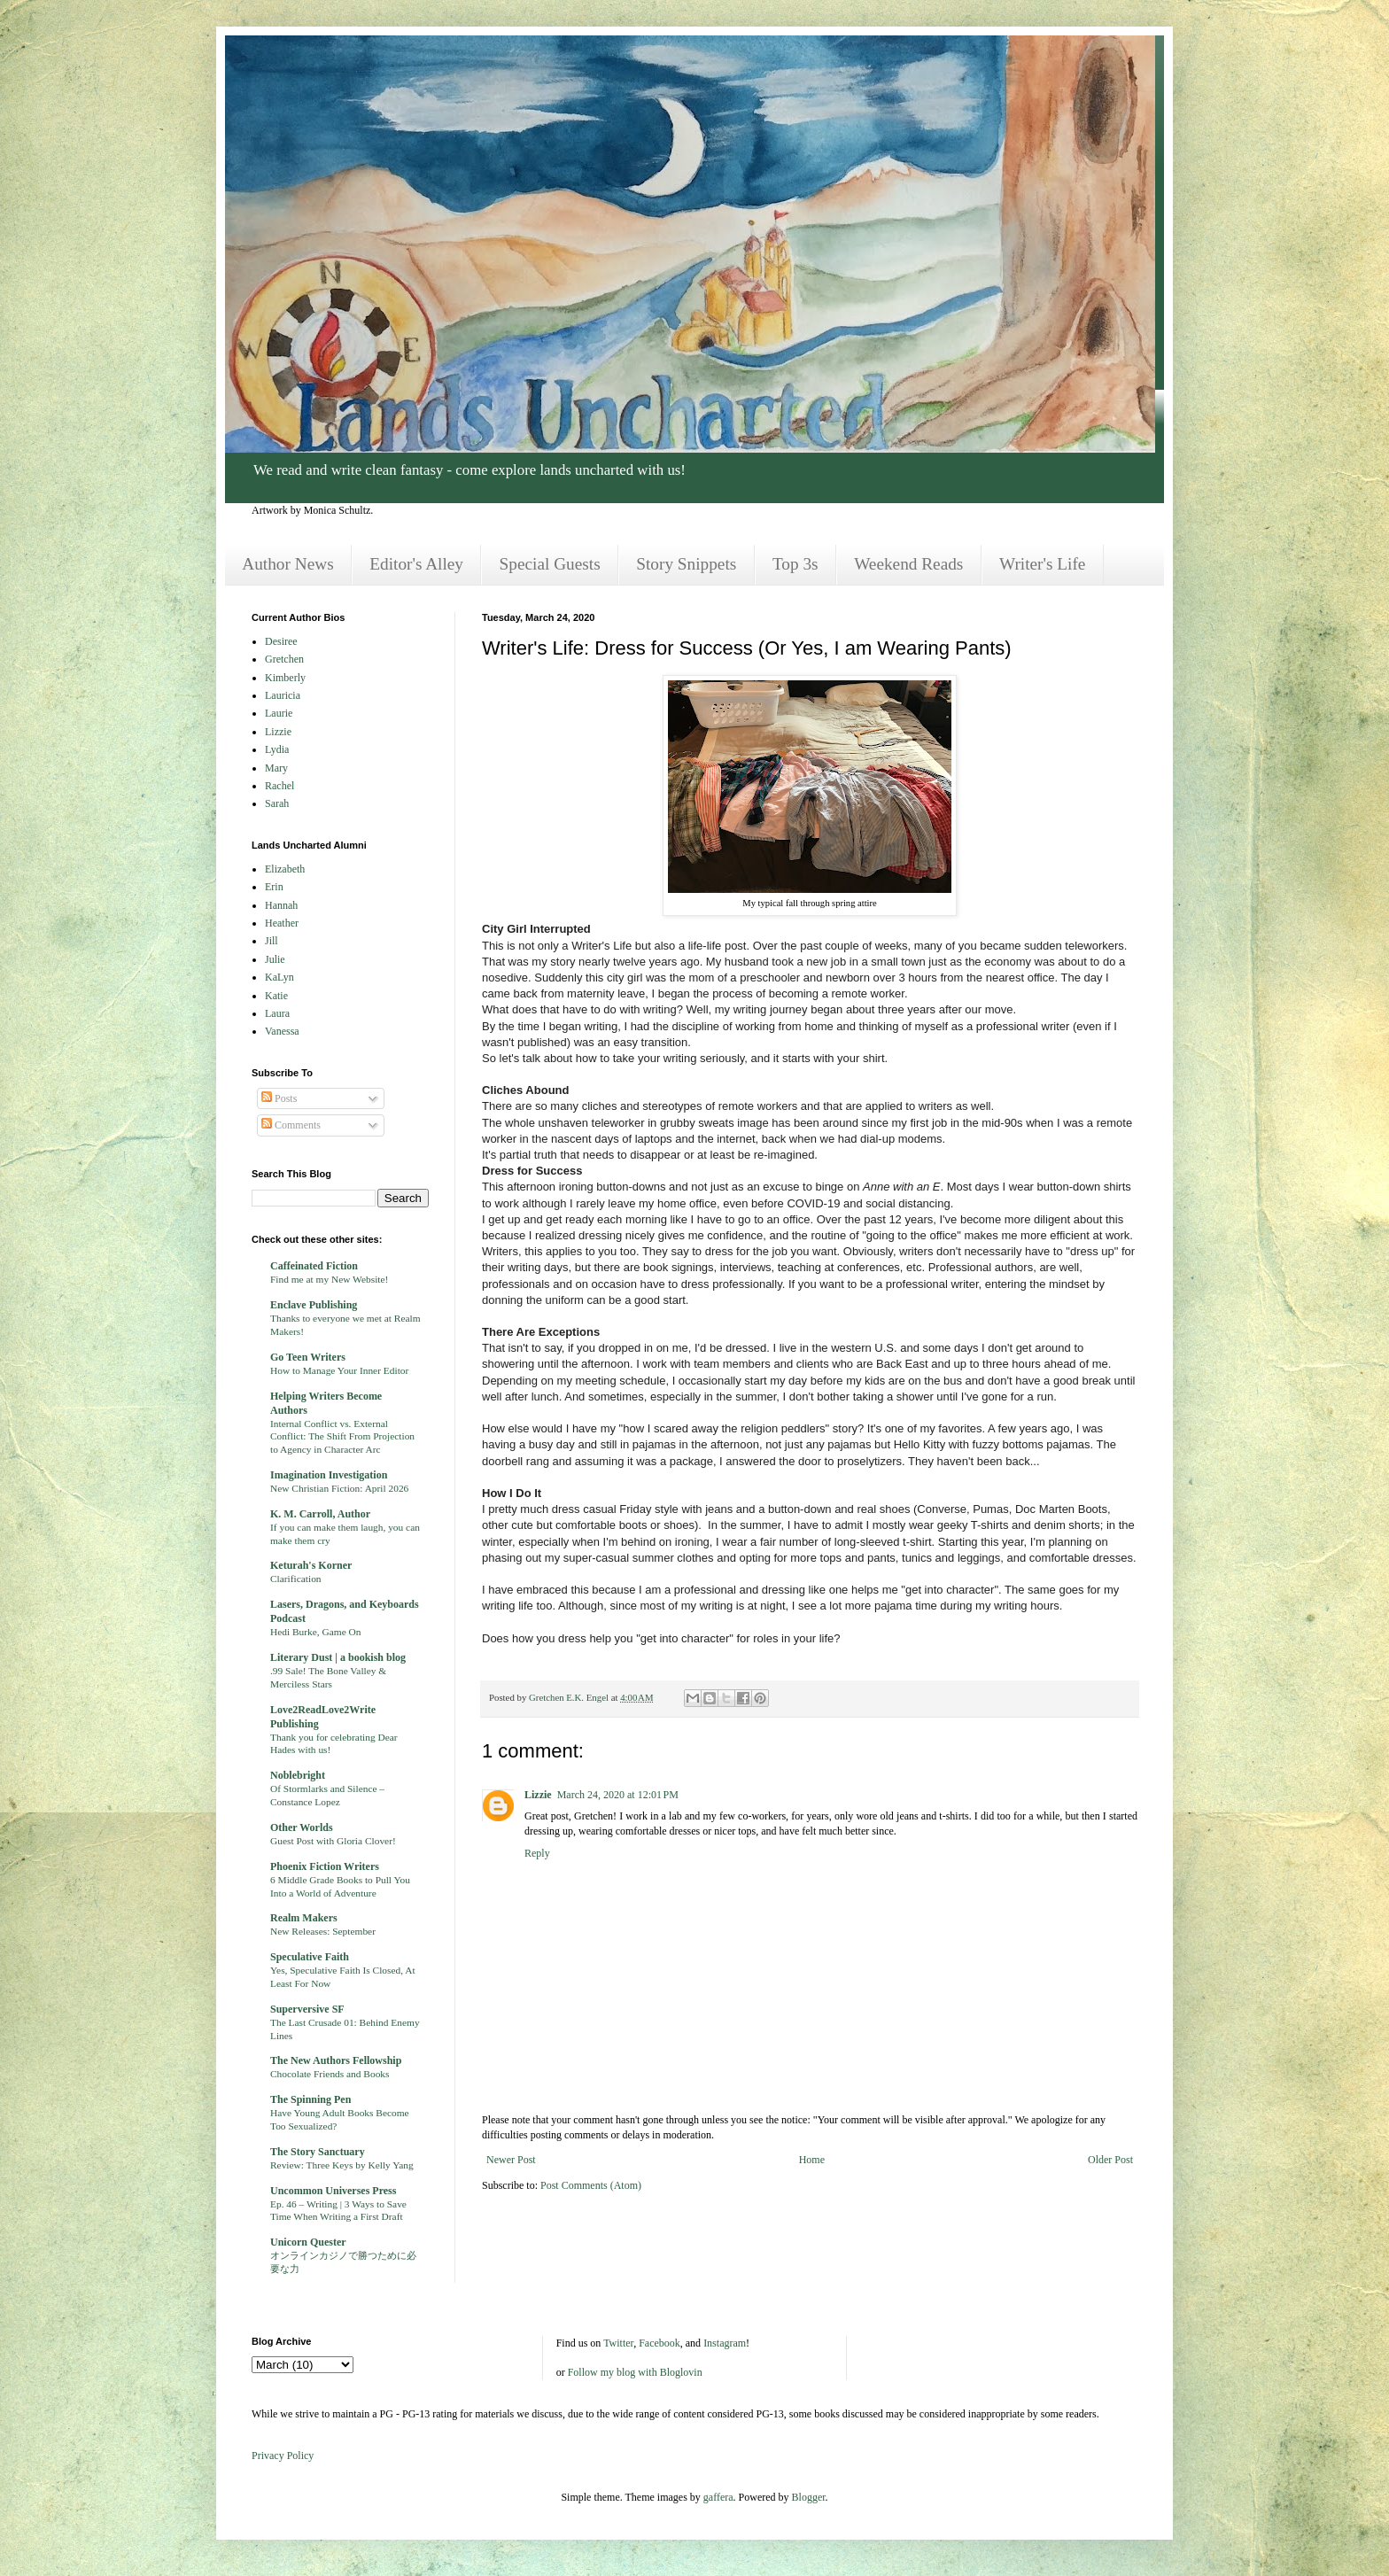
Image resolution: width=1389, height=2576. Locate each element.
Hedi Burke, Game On (315, 1631)
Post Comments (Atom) (590, 2185)
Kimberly (285, 677)
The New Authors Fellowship (335, 2060)
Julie (275, 959)
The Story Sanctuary (317, 2151)
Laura (277, 1013)
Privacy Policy (283, 2455)
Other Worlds (301, 1827)
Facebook (659, 2343)
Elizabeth (285, 869)
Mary (276, 768)
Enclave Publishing (313, 1305)
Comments (291, 1125)
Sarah (277, 803)
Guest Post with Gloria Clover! (333, 1840)
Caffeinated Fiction (314, 1266)
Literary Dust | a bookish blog (338, 1657)
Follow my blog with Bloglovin (635, 2372)
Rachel (279, 786)
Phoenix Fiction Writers (324, 1866)
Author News (287, 564)
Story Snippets (686, 564)
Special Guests (550, 564)
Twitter (618, 2343)
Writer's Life (1042, 564)
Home (812, 2159)
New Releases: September (323, 1931)
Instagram (724, 2343)
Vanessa (282, 1031)
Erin (274, 887)
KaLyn (279, 977)
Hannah (281, 905)
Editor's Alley (416, 564)
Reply (537, 1853)
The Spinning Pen (310, 2099)
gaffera (718, 2497)
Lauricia (282, 695)
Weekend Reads (908, 564)
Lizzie (538, 1794)
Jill (271, 941)
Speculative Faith (309, 1957)
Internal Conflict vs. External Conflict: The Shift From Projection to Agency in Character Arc (342, 1436)
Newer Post (511, 2159)
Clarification (296, 1578)
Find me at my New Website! (329, 1279)
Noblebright (297, 1775)
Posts (279, 1098)
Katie (276, 995)
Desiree (281, 641)
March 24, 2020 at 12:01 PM (618, 1794)
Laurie (278, 713)
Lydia (277, 749)
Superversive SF (307, 2009)
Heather (282, 923)
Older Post (1110, 2159)
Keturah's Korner (311, 1565)
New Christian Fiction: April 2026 (339, 1488)
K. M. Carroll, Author (320, 1514)
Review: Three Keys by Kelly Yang (342, 2165)
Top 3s (795, 564)
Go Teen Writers (307, 1357)
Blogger (809, 2497)
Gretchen (284, 659)
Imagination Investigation (328, 1475)
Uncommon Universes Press (333, 2190)
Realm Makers (304, 1918)
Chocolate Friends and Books (329, 2073)
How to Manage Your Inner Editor (339, 1370)
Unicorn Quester (308, 2242)
